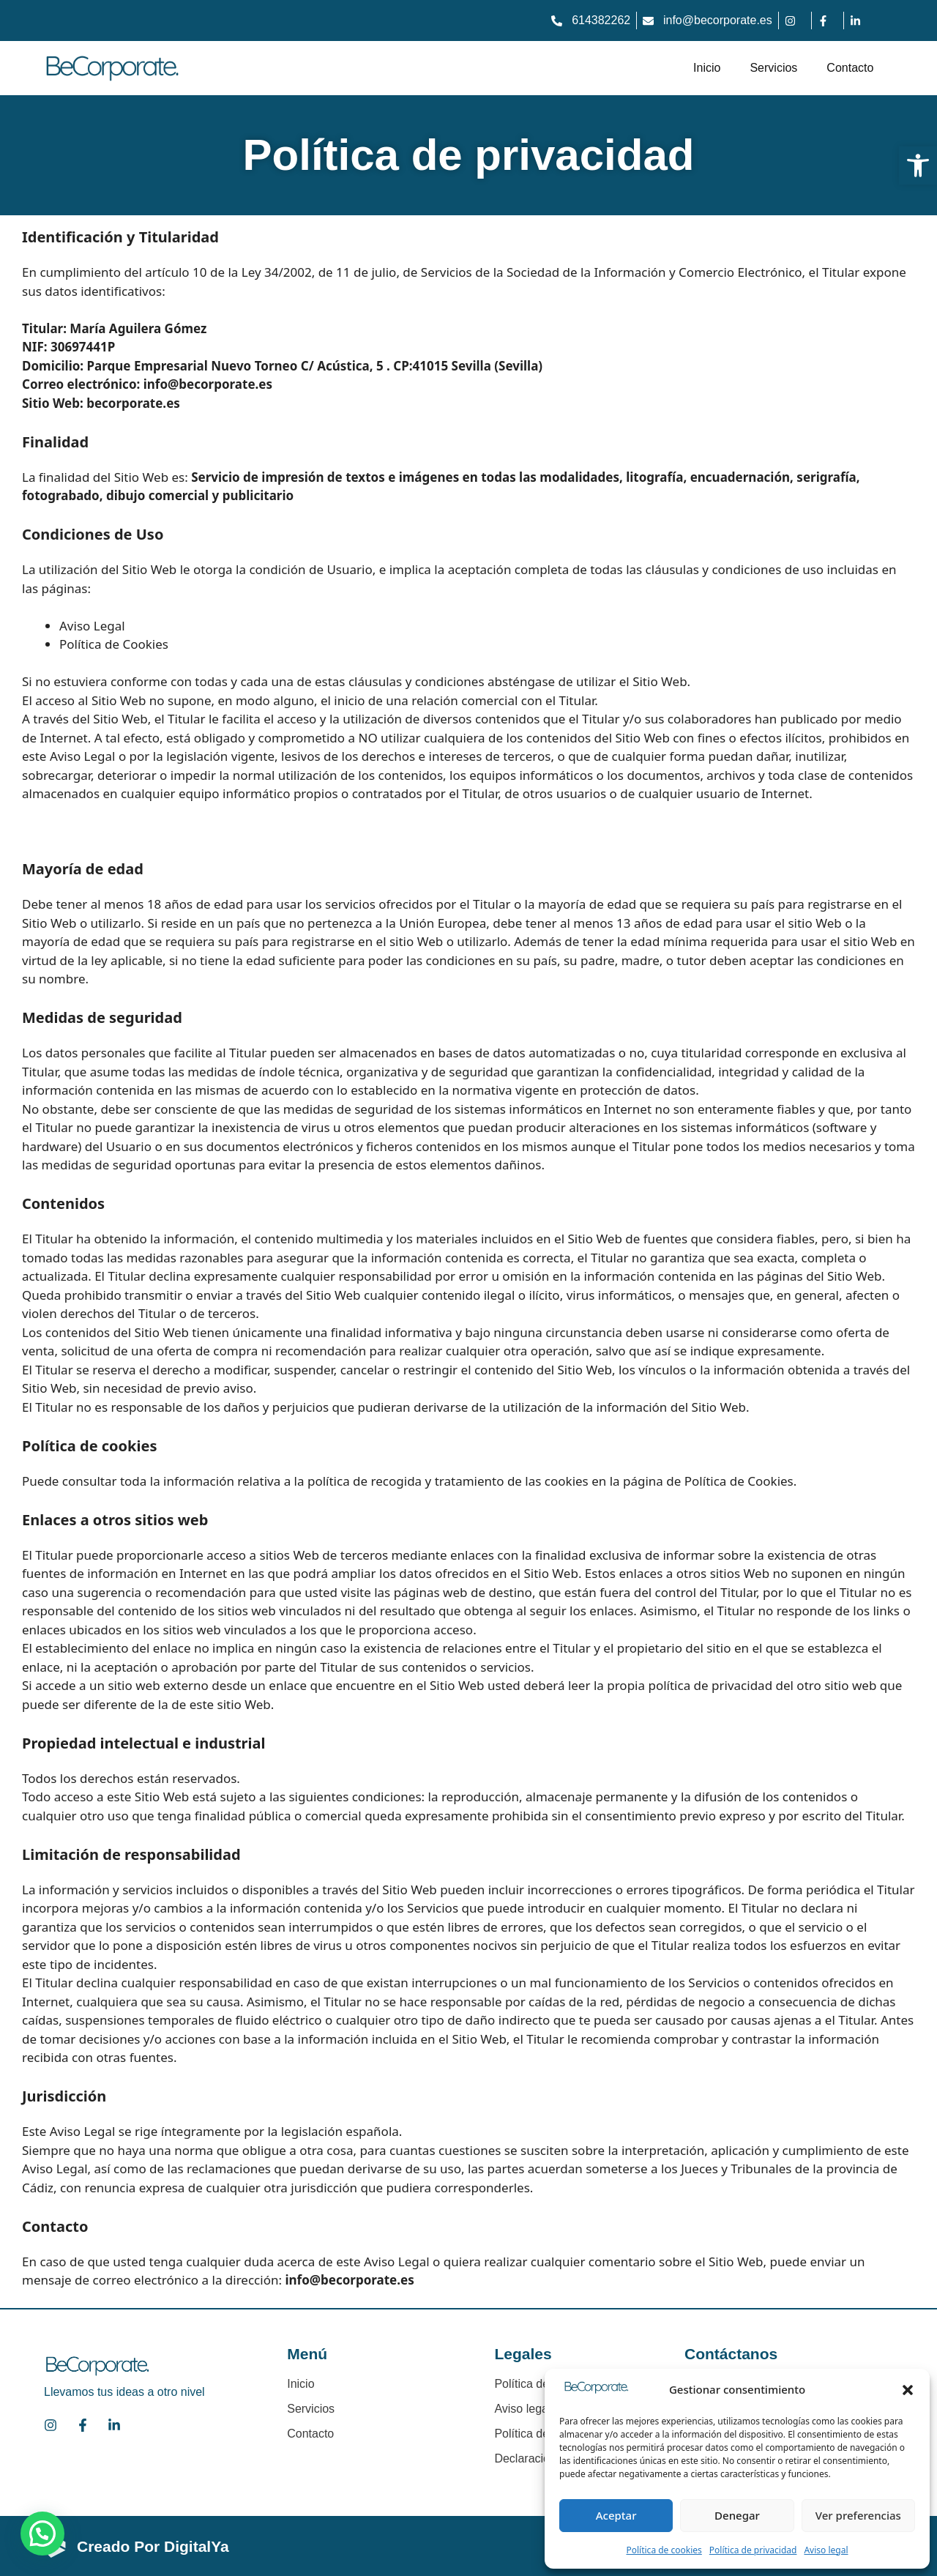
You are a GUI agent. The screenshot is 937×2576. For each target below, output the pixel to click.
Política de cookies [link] (663, 2550)
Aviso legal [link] (826, 2550)
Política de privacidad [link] (753, 2550)
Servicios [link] (773, 68)
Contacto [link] (849, 68)
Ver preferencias (858, 2515)
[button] (907, 2390)
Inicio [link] (706, 68)
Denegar (737, 2515)
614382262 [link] (601, 20)
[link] (918, 165)
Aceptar (616, 2515)
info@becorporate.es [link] (717, 20)
